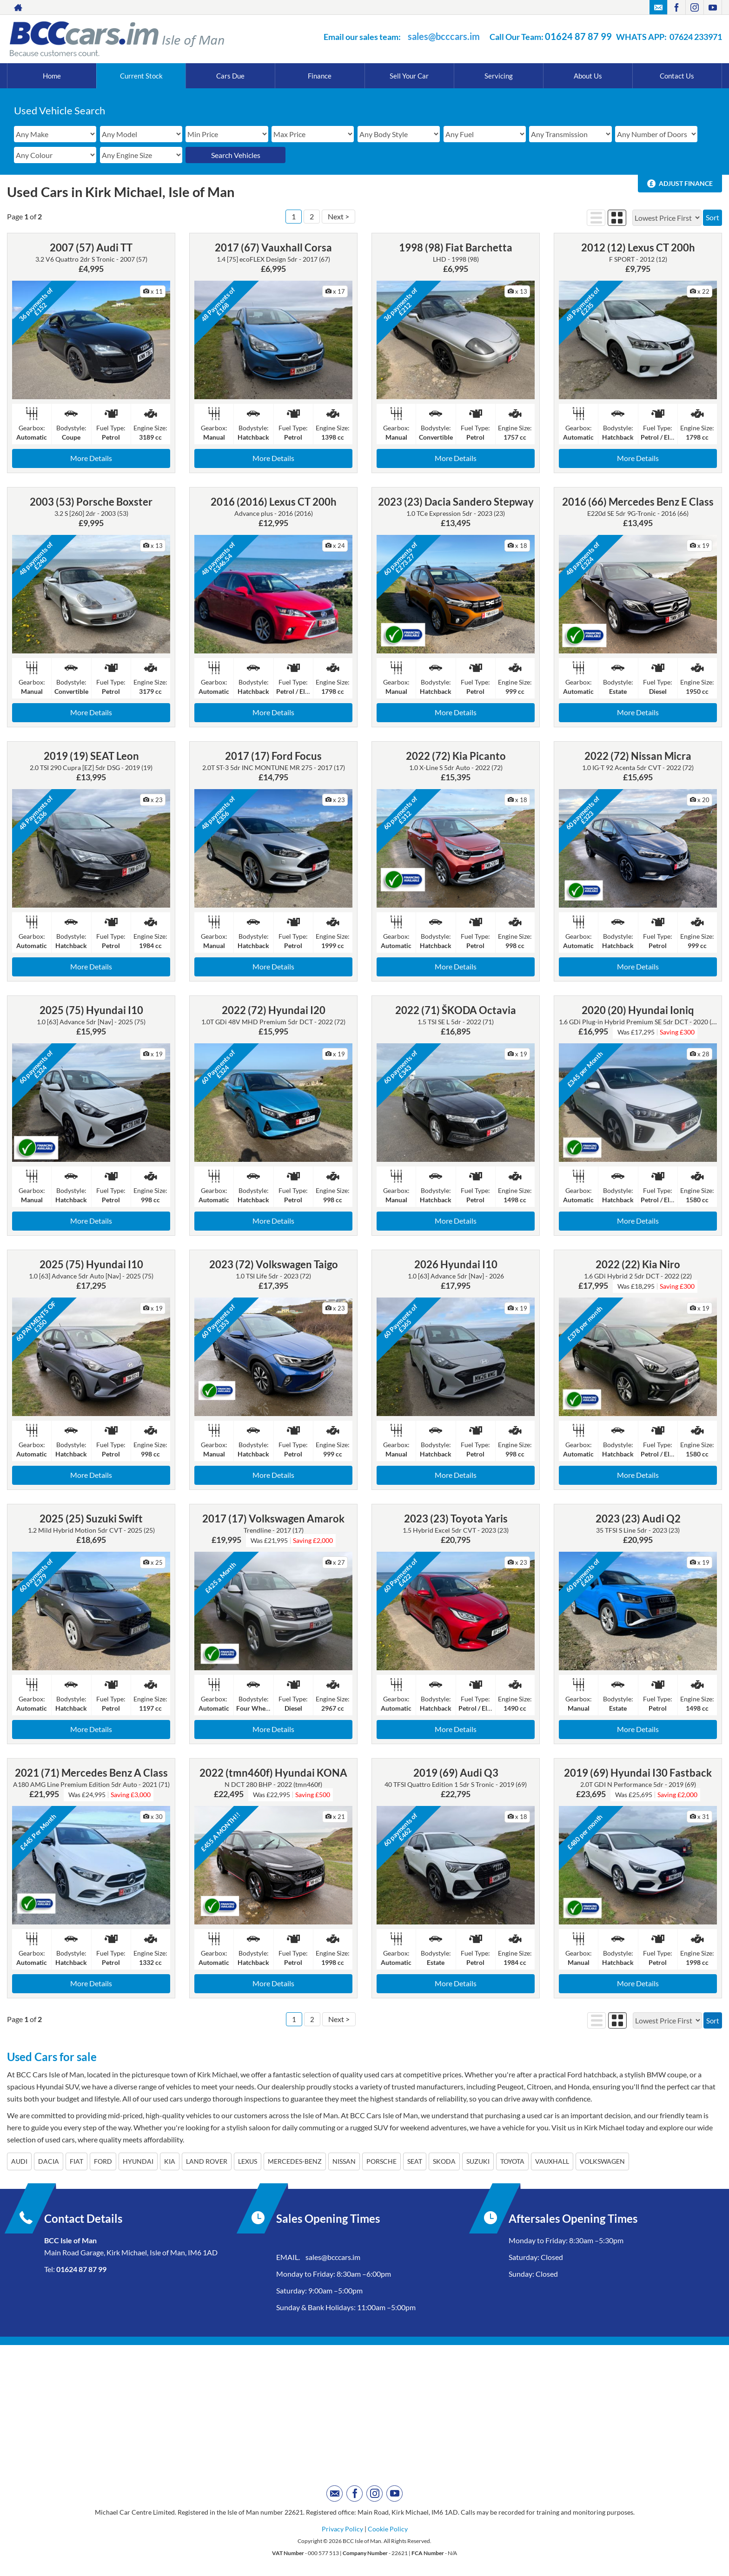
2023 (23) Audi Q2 (638, 1518)
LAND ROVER (206, 2161)
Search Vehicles (235, 155)
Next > (338, 216)
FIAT (76, 2161)
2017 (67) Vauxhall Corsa (273, 247)
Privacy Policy (342, 2529)
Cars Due (230, 75)
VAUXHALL (552, 2161)
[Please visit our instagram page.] (694, 7)
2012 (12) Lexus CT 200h (638, 247)
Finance (319, 75)
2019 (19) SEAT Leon (91, 756)
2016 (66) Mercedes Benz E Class (638, 501)
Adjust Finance (686, 183)
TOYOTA (512, 2161)
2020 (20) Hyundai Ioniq (638, 1010)
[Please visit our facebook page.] (676, 7)
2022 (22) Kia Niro (638, 1264)
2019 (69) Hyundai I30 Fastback (638, 1772)
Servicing (498, 75)
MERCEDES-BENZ (295, 2161)
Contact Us (677, 75)
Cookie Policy (388, 2529)
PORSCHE (381, 2161)
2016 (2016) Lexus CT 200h (274, 501)
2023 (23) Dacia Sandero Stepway (456, 501)
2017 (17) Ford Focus (273, 756)
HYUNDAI (138, 2161)
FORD (103, 2161)
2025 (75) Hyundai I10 (91, 1010)
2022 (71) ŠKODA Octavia (455, 1010)
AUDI (19, 2161)
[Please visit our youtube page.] (712, 7)
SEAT (414, 2161)
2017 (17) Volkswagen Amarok (273, 1518)
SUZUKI (478, 2161)
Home (52, 75)
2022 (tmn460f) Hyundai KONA (273, 1772)
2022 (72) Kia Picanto (456, 756)
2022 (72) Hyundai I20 (273, 1010)
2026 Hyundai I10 (455, 1264)
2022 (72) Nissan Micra (637, 756)
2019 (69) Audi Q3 (455, 1772)
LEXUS (247, 2161)
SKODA (444, 2161)
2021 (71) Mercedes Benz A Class (91, 1772)
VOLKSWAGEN (602, 2161)
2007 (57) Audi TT (91, 247)
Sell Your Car (409, 75)
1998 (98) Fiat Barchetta (455, 247)
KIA (169, 2161)
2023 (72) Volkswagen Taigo (273, 1264)
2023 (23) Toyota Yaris (456, 1518)
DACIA (48, 2161)
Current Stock (141, 75)
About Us (587, 75)
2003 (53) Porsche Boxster (91, 501)
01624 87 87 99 (578, 36)
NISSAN (344, 2161)
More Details (91, 458)
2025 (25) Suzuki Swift (91, 1518)
